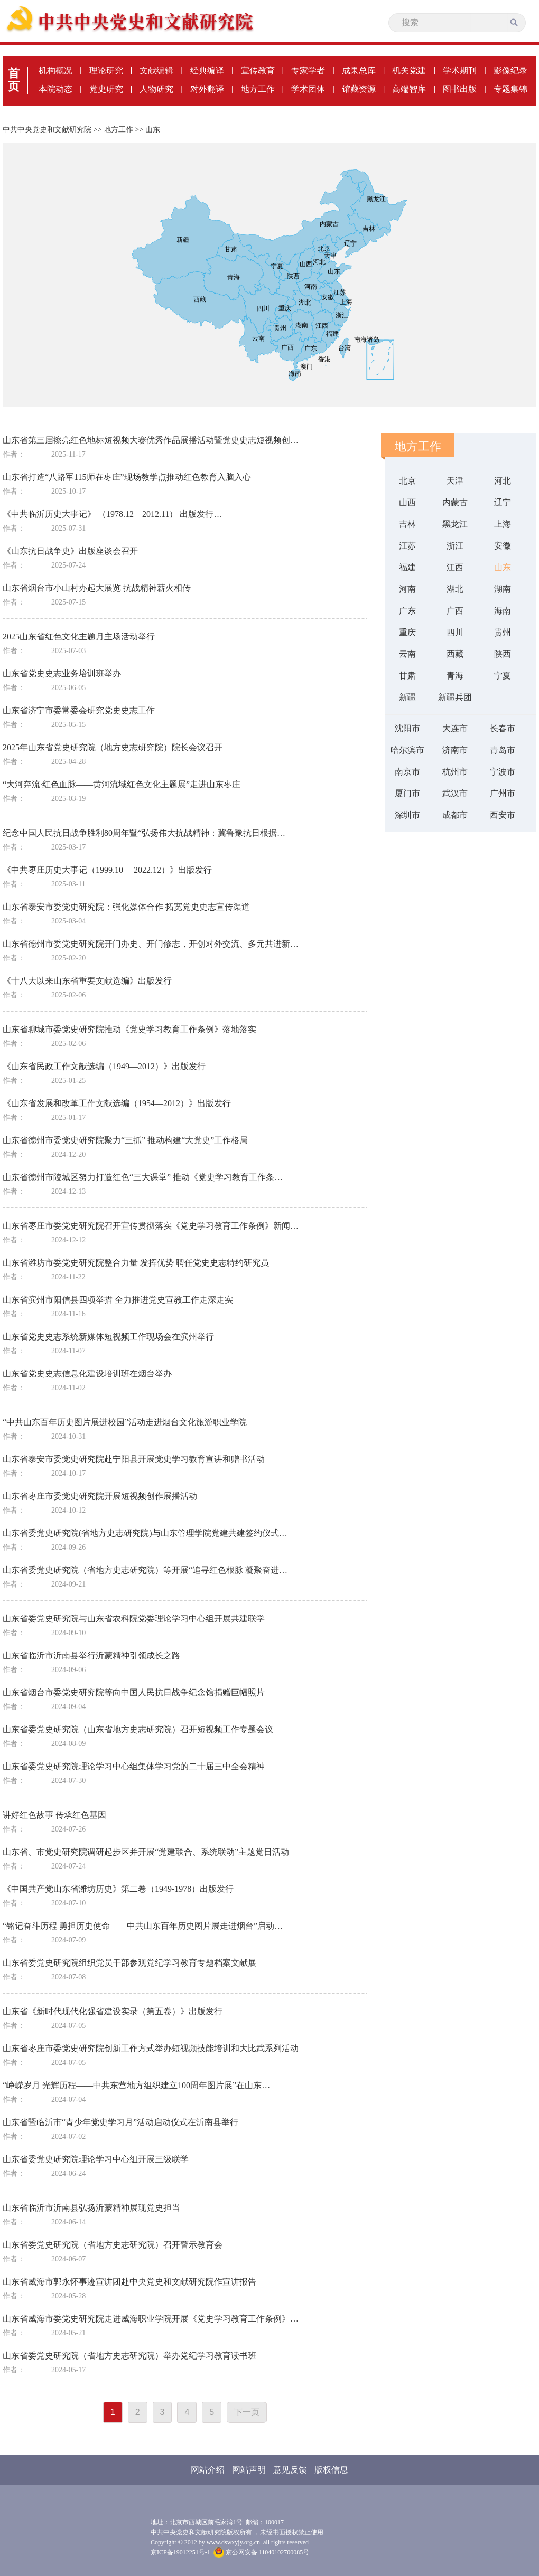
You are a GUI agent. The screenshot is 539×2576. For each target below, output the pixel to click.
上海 (502, 524)
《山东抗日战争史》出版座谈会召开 (70, 550)
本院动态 (55, 88)
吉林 (407, 524)
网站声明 (249, 2469)
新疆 (407, 697)
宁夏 (502, 675)
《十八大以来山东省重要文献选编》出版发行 (87, 980)
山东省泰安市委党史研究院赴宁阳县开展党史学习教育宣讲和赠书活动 (134, 1459)
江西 (455, 567)
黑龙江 (455, 524)
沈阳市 (407, 728)
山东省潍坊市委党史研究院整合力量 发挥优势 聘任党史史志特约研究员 (136, 1262)
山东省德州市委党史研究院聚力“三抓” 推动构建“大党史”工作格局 (125, 1140)
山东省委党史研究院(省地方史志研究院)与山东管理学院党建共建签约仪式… (145, 1532)
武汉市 (455, 793)
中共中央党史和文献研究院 (47, 130)
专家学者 (308, 70)
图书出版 (460, 88)
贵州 (502, 632)
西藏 (455, 653)
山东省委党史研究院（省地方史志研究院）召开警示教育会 (112, 2244)
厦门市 (407, 793)
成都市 (455, 814)
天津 (455, 480)
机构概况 (55, 70)
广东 (407, 610)
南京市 (407, 771)
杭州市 (455, 771)
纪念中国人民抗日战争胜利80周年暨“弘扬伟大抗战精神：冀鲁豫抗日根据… (144, 832)
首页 (14, 80)
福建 (407, 567)
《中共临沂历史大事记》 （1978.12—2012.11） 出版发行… (112, 513)
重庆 (407, 632)
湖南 (502, 588)
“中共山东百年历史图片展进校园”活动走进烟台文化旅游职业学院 (125, 1422)
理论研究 (106, 70)
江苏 (407, 545)
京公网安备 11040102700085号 (261, 2552)
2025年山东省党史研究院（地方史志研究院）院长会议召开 (112, 747)
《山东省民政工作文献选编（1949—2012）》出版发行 (104, 1066)
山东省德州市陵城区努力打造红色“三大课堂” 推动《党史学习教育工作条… (143, 1177)
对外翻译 (207, 88)
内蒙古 (455, 502)
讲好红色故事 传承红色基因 (54, 1814)
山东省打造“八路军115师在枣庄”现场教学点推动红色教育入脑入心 (127, 477)
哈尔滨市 (407, 750)
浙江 (455, 545)
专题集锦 (510, 88)
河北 (502, 480)
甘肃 (407, 675)
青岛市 (502, 750)
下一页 (246, 2412)
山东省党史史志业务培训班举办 (62, 673)
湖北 (455, 588)
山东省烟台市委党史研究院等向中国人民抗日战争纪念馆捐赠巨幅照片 (134, 1692)
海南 (502, 610)
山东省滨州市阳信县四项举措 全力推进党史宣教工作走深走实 (118, 1299)
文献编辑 (156, 70)
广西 (455, 610)
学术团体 (308, 88)
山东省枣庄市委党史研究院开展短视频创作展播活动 (100, 1496)
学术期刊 (460, 70)
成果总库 (359, 70)
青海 (455, 675)
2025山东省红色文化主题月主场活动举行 (79, 636)
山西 (407, 502)
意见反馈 (290, 2469)
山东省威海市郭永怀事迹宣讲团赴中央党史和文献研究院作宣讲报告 (129, 2281)
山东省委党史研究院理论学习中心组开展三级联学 (96, 2159)
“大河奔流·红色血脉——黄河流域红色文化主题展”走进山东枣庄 (121, 784)
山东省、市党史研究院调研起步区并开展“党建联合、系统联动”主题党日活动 (146, 1851)
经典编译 (207, 70)
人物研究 (156, 88)
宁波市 (502, 771)
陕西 (502, 653)
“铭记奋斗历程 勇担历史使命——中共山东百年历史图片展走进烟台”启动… (143, 1925)
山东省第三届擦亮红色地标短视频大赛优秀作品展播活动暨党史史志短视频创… (151, 440)
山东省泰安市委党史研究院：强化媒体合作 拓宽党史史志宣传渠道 (126, 906)
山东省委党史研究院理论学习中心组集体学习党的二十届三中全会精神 (134, 1766)
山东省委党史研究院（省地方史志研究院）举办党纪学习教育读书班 (129, 2355)
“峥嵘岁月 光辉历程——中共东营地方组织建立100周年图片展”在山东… (136, 2085)
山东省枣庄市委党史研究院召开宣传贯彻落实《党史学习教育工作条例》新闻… (151, 1225)
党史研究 (106, 88)
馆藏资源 (359, 88)
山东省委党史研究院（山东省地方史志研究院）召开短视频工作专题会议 (138, 1729)
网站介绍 (208, 2469)
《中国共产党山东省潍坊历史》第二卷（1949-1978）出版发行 (118, 1888)
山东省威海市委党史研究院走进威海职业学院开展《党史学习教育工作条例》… (151, 2318)
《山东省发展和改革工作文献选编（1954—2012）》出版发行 (117, 1103)
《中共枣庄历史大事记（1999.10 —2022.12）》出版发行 (107, 869)
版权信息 (331, 2469)
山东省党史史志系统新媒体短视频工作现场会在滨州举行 (108, 1336)
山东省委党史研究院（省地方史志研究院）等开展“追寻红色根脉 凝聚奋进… (145, 1569)
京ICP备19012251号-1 (180, 2552)
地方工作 (258, 88)
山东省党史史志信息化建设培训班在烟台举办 (87, 1373)
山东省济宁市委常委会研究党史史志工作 (79, 710)
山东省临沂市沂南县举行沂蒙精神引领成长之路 (91, 1655)
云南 (407, 653)
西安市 (502, 814)
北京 (407, 480)
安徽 (502, 545)
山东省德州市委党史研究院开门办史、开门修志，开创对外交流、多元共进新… (151, 943)
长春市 (502, 728)
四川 (455, 632)
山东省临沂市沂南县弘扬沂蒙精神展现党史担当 (91, 2207)
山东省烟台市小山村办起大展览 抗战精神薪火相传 (97, 587)
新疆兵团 (455, 697)
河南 (407, 588)
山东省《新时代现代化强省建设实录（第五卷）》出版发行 (112, 2011)
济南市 (455, 750)
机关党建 (409, 70)
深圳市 (407, 814)
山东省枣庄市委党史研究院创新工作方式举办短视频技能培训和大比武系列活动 (151, 2048)
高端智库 (409, 88)
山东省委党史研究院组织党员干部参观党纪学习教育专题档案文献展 (129, 1962)
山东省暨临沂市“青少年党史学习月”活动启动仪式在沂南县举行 (120, 2122)
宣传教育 (258, 70)
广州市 (502, 793)
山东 (152, 130)
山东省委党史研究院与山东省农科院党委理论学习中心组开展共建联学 (134, 1618)
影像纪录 (510, 70)
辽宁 (502, 502)
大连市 (455, 728)
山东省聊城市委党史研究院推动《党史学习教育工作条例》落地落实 (129, 1029)
